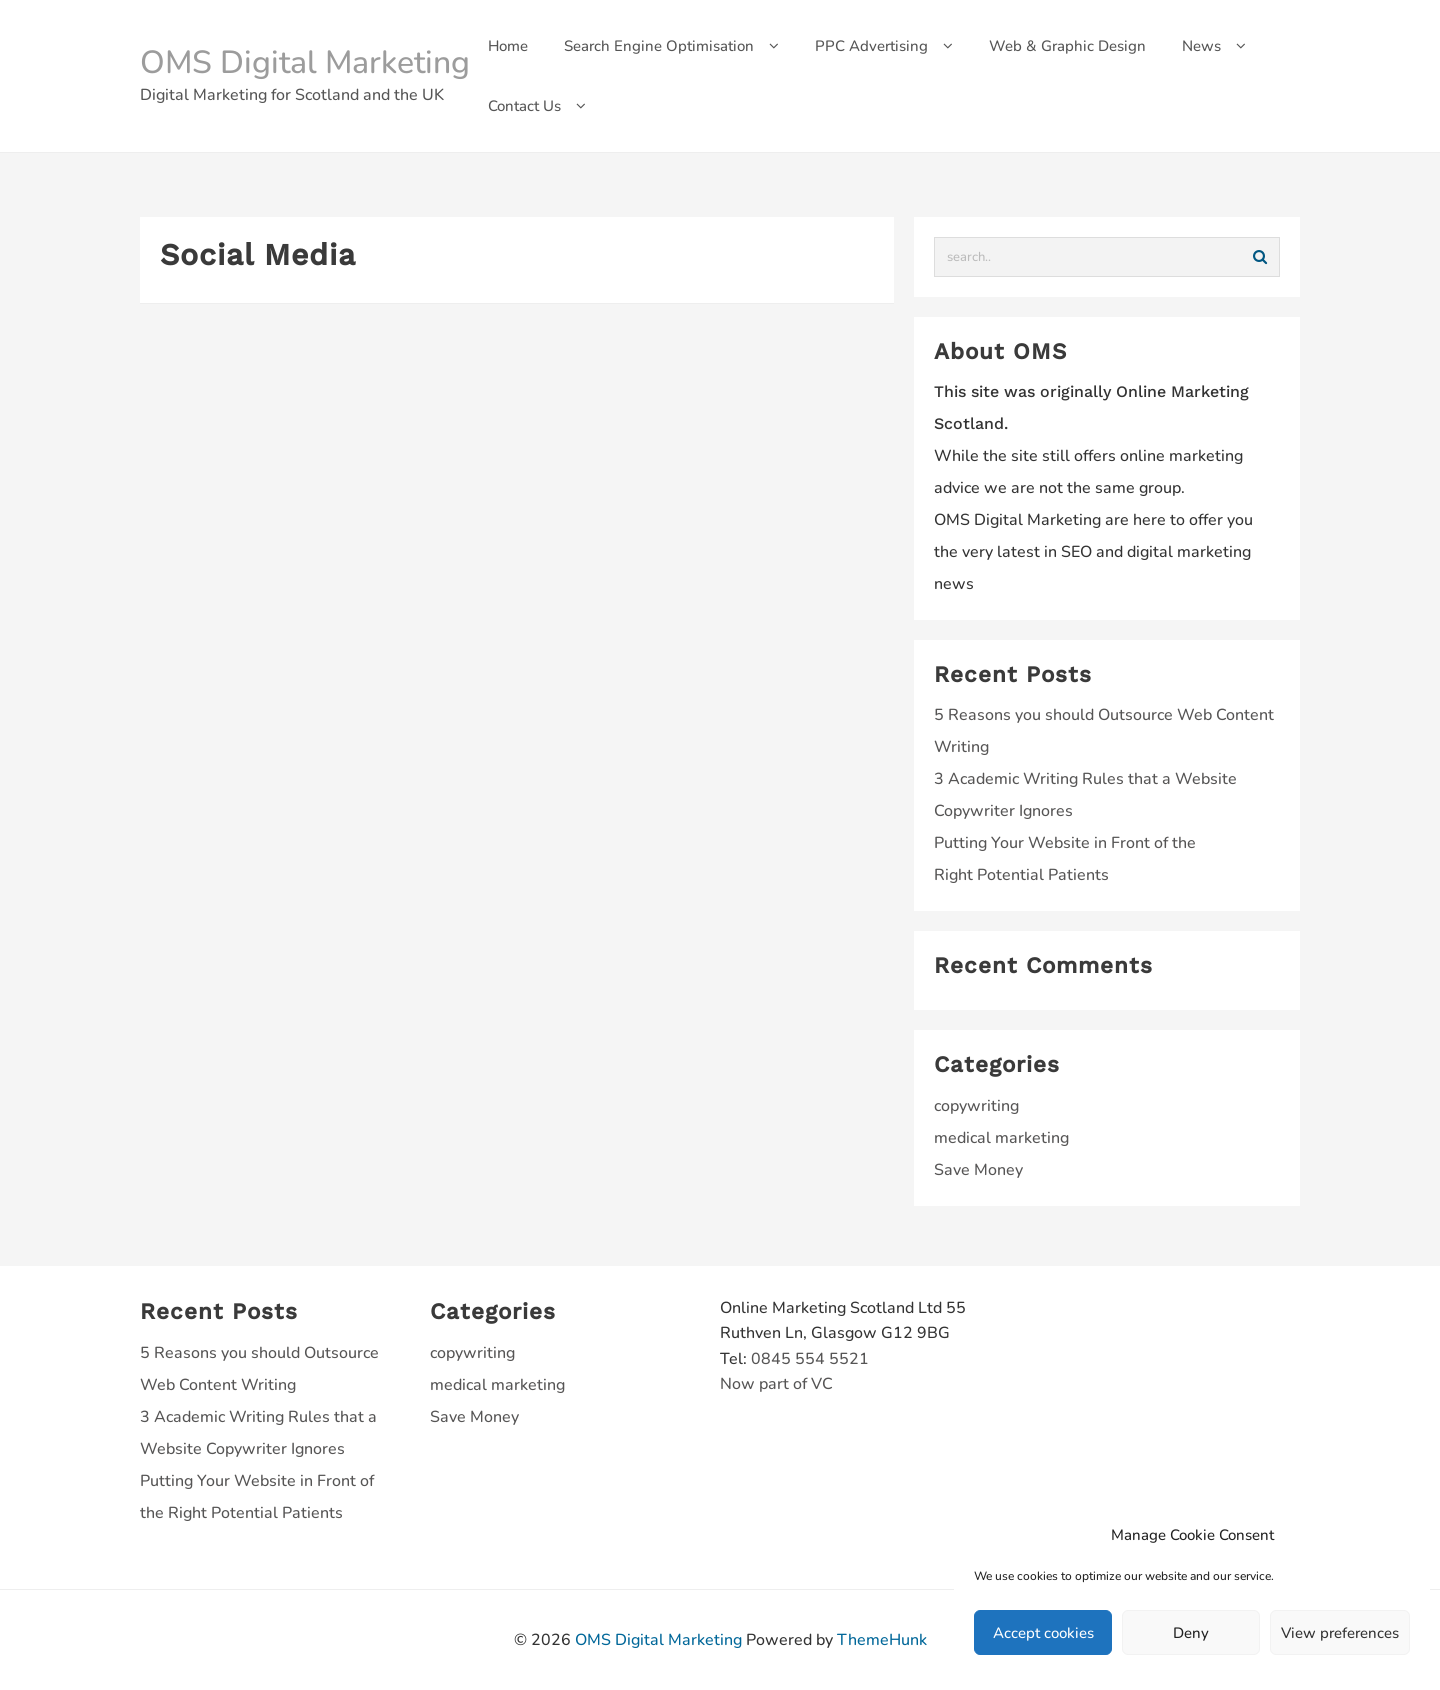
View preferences (1340, 1633)
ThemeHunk (882, 1640)
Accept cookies (1043, 1633)
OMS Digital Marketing (305, 62)
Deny (1191, 1633)
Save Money (978, 1170)
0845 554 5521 (810, 1359)
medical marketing (1001, 1138)
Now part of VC (776, 1384)
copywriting (976, 1106)
